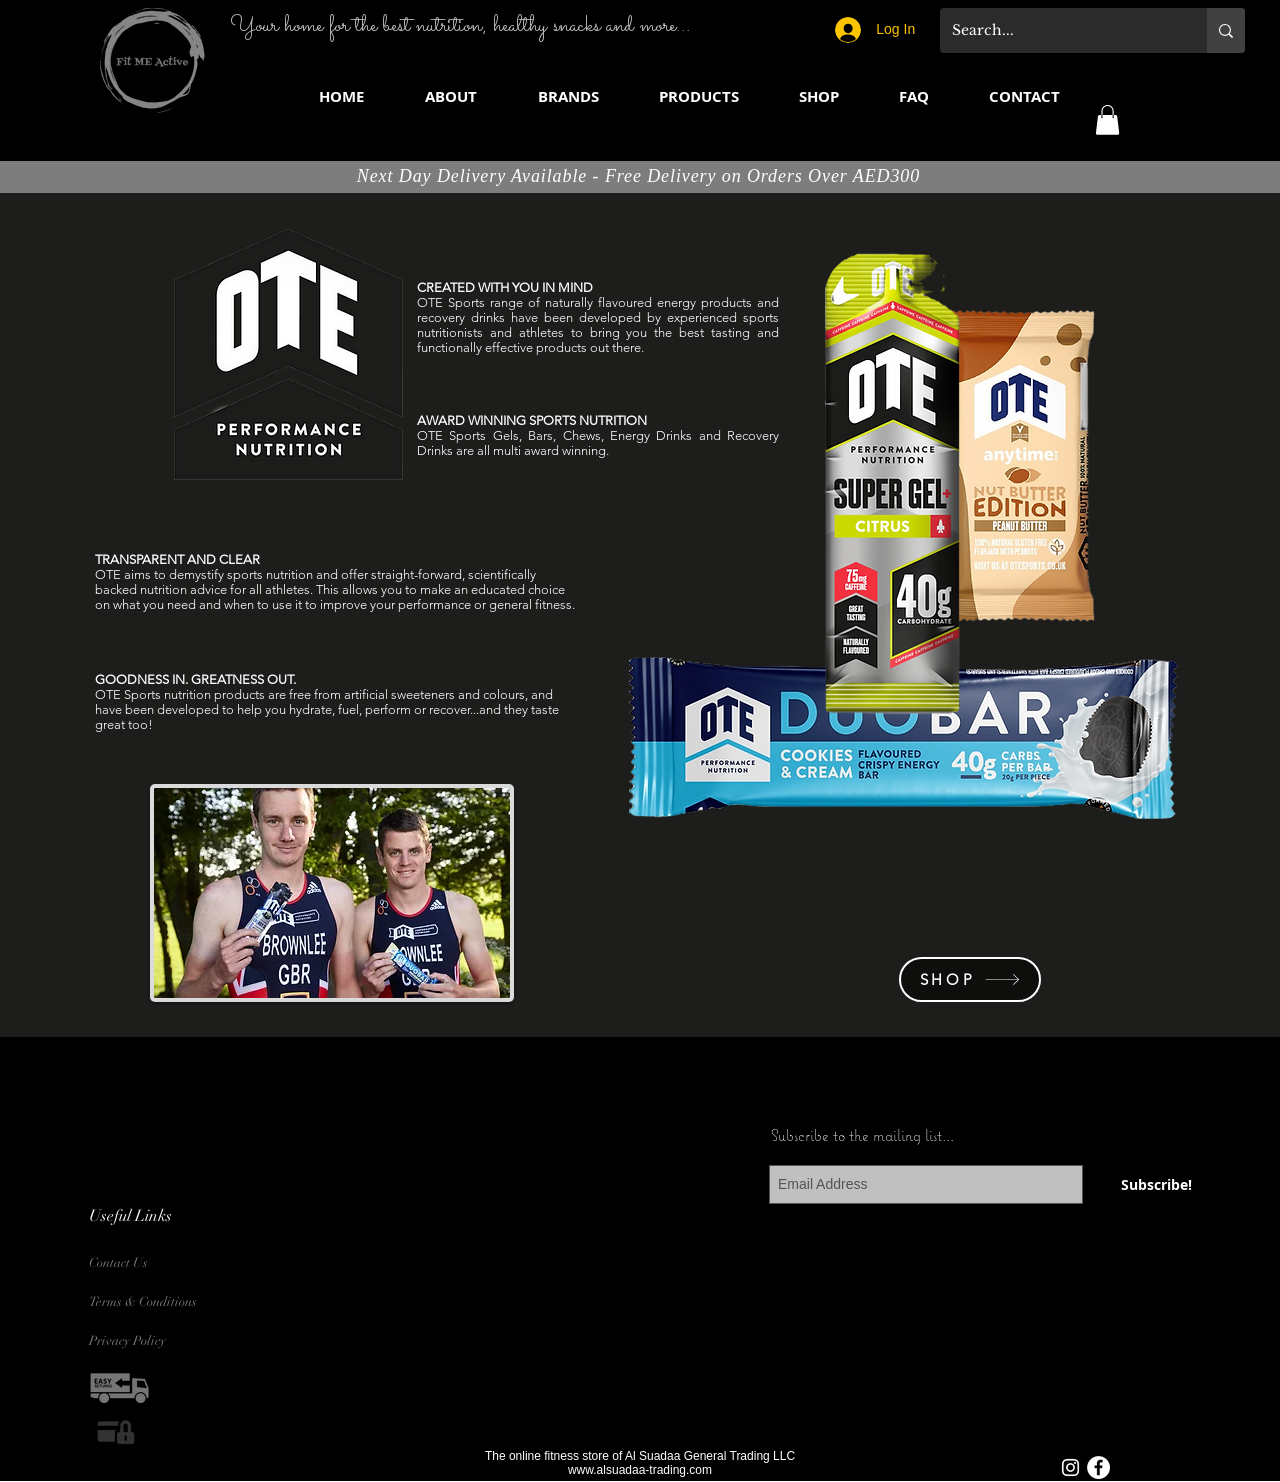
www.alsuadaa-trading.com (640, 1470)
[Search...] (1058, 30)
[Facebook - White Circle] (1098, 1467)
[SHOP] (970, 979)
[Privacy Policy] (136, 1341)
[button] (568, 97)
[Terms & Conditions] (148, 1302)
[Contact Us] (136, 1263)
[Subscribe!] (1156, 1184)
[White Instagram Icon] (1070, 1467)
